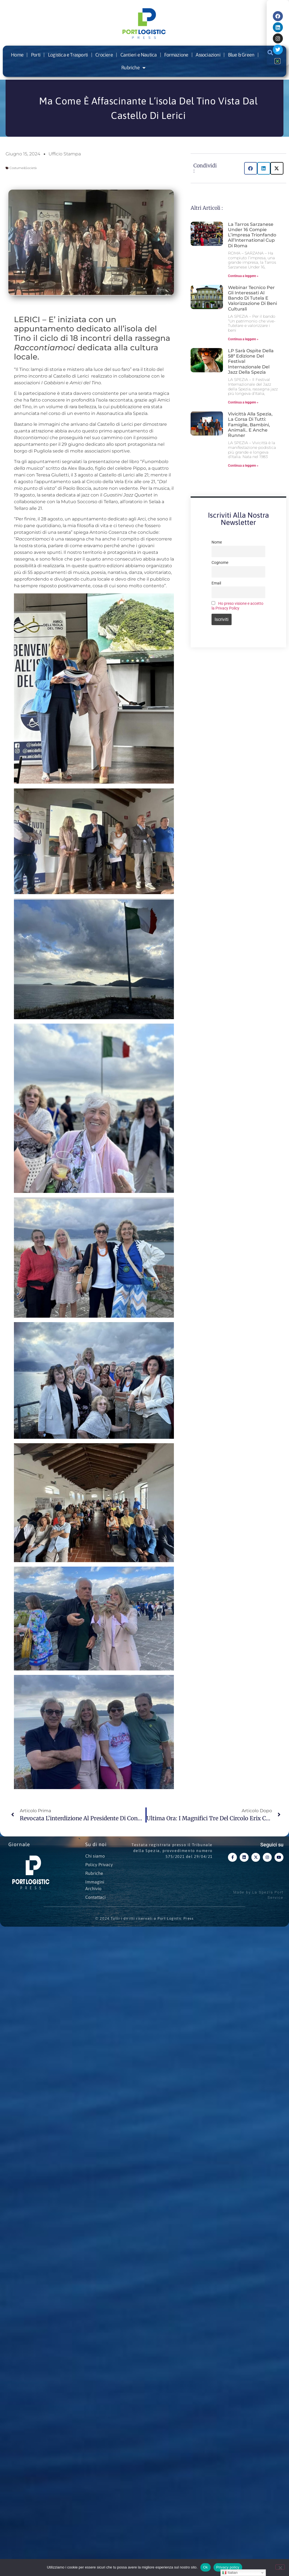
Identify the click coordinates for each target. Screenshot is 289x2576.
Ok (205, 2567)
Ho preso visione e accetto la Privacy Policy (237, 606)
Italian (229, 2572)
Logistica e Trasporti (68, 55)
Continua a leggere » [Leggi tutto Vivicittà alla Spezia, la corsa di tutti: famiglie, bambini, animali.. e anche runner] (243, 466)
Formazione (176, 55)
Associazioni (208, 55)
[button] (250, 168)
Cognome (220, 562)
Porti (35, 55)
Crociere (104, 55)
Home (17, 55)
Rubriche (133, 67)
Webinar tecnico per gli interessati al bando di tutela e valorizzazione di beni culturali (252, 298)
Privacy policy (227, 2567)
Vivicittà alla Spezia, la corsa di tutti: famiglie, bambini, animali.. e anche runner (250, 424)
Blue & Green (241, 55)
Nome (217, 542)
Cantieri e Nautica (138, 55)
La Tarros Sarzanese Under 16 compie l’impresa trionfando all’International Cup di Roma (252, 235)
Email (216, 583)
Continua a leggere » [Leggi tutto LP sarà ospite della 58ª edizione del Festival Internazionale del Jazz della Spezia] (243, 402)
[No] (280, 2567)
